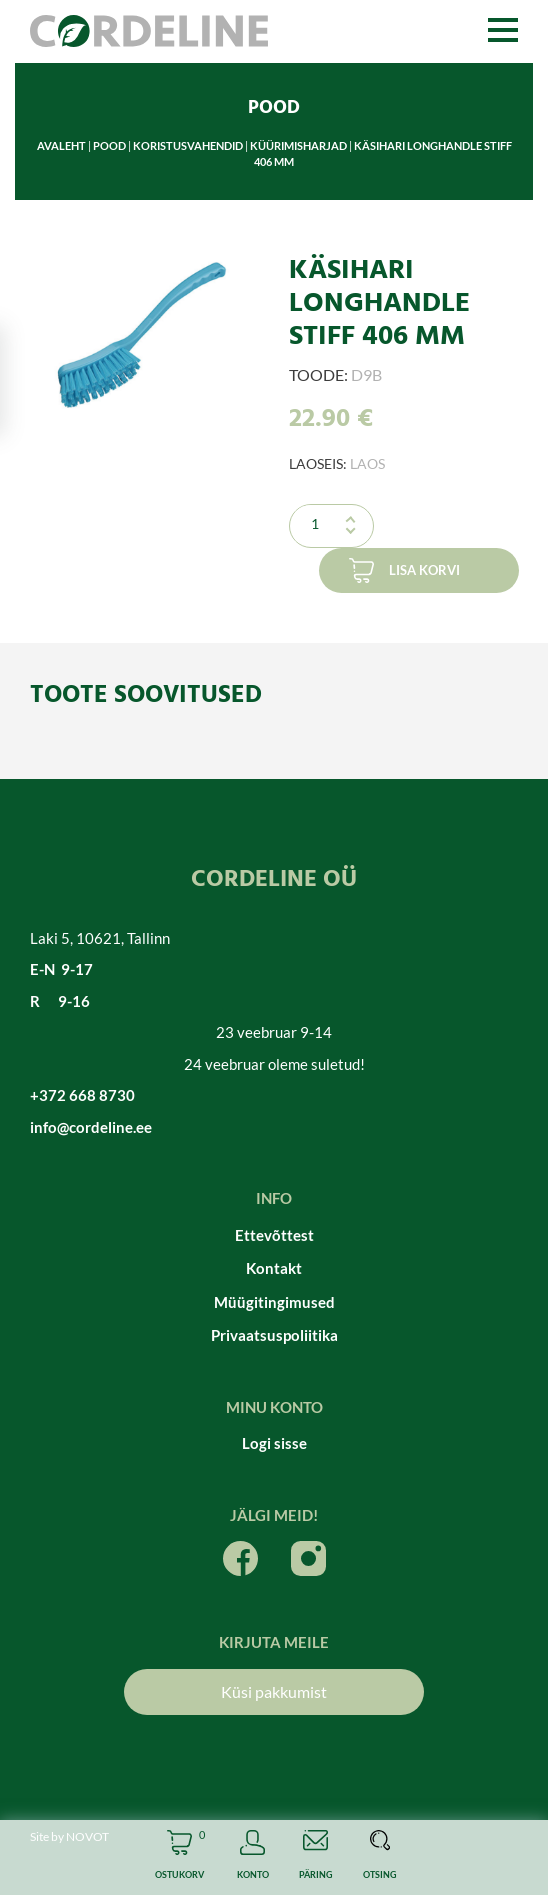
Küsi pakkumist (274, 1691)
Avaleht (61, 145)
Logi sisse (274, 1443)
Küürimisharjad (298, 145)
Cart (179, 1857)
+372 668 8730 (82, 1095)
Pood (109, 145)
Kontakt (274, 1268)
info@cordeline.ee (91, 1127)
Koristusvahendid (188, 145)
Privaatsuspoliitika (274, 1335)
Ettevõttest (274, 1235)
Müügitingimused (274, 1302)
